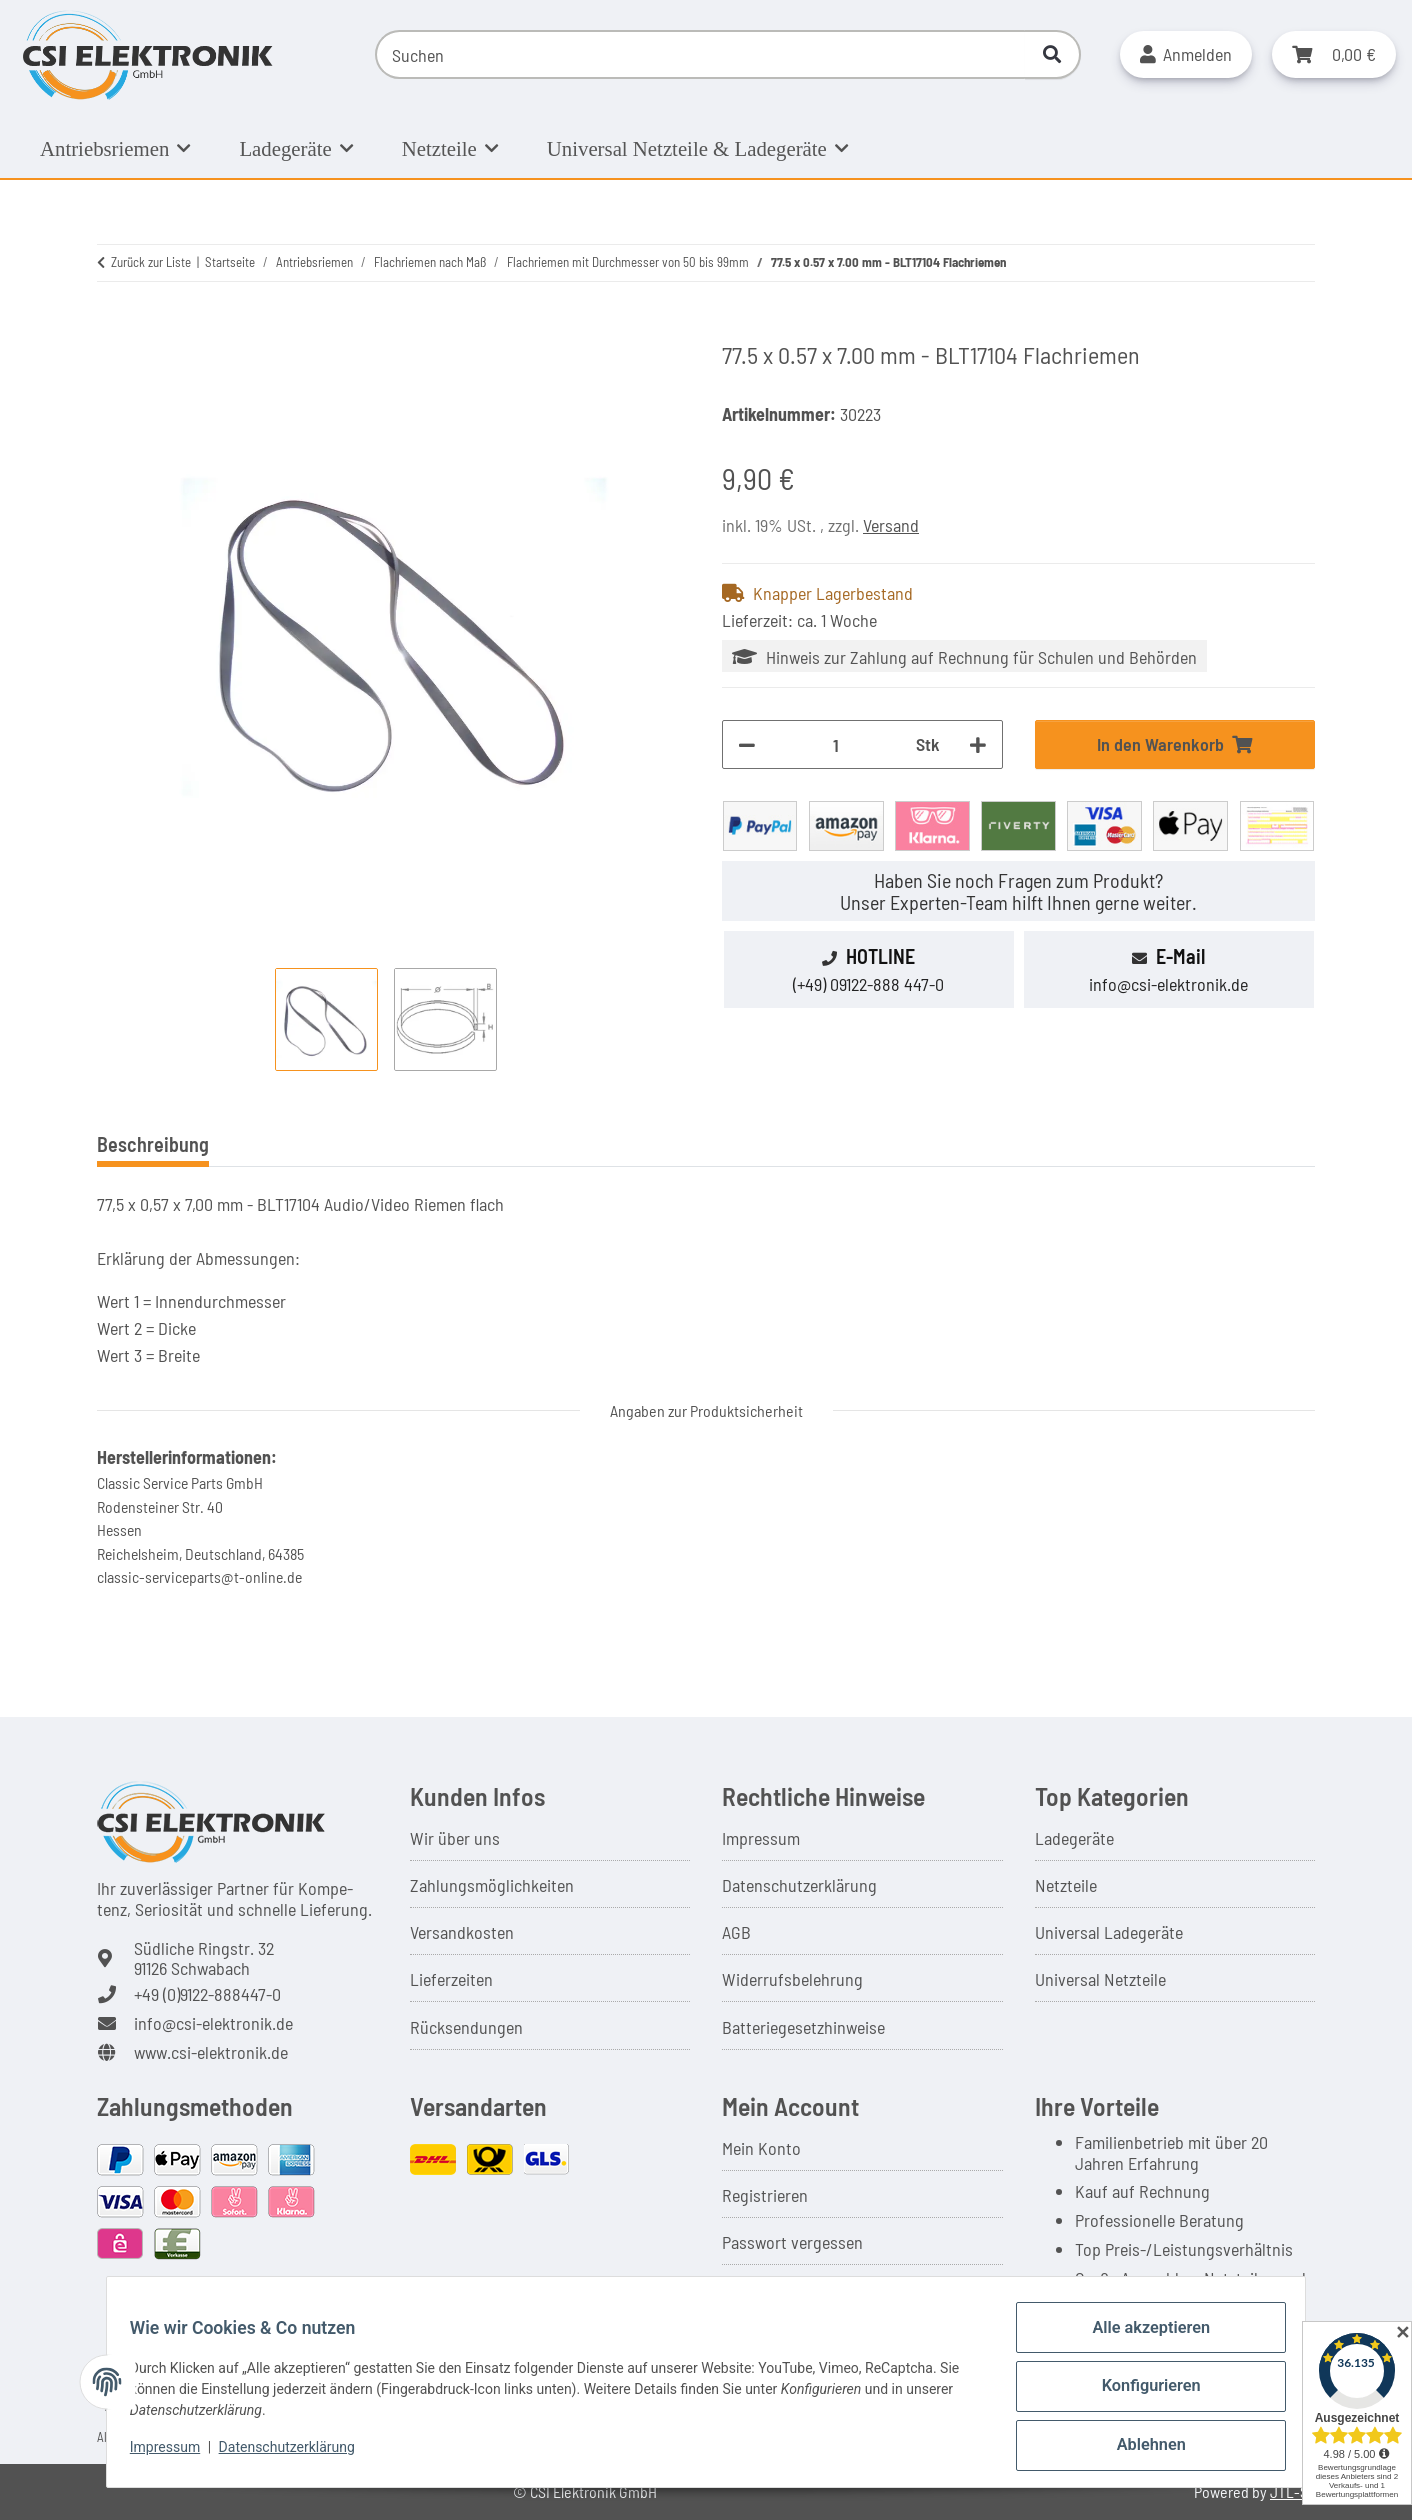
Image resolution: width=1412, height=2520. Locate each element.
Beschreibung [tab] (153, 1144)
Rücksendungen (466, 2027)
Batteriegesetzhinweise (803, 2027)
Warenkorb (760, 2290)
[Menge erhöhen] (978, 744)
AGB (736, 1932)
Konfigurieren (1141, 2397)
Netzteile (1066, 1885)
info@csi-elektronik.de (1168, 984)
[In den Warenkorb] (113, 329)
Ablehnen (1141, 2449)
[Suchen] (700, 54)
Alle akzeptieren (1141, 2345)
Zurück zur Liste (151, 262)
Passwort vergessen (792, 2242)
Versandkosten (462, 1932)
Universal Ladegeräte (1109, 1932)
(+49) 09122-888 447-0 (868, 984)
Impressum (761, 1838)
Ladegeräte (1074, 1838)
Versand (891, 525)
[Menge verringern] (747, 744)
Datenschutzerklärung (799, 1885)
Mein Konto (761, 2148)
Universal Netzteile (1100, 1979)
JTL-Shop (1301, 2491)
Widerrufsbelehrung (792, 1979)
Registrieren (765, 2195)
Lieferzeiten (451, 1979)
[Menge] (836, 744)
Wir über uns (455, 1838)
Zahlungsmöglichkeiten (492, 1885)
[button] (1186, 54)
